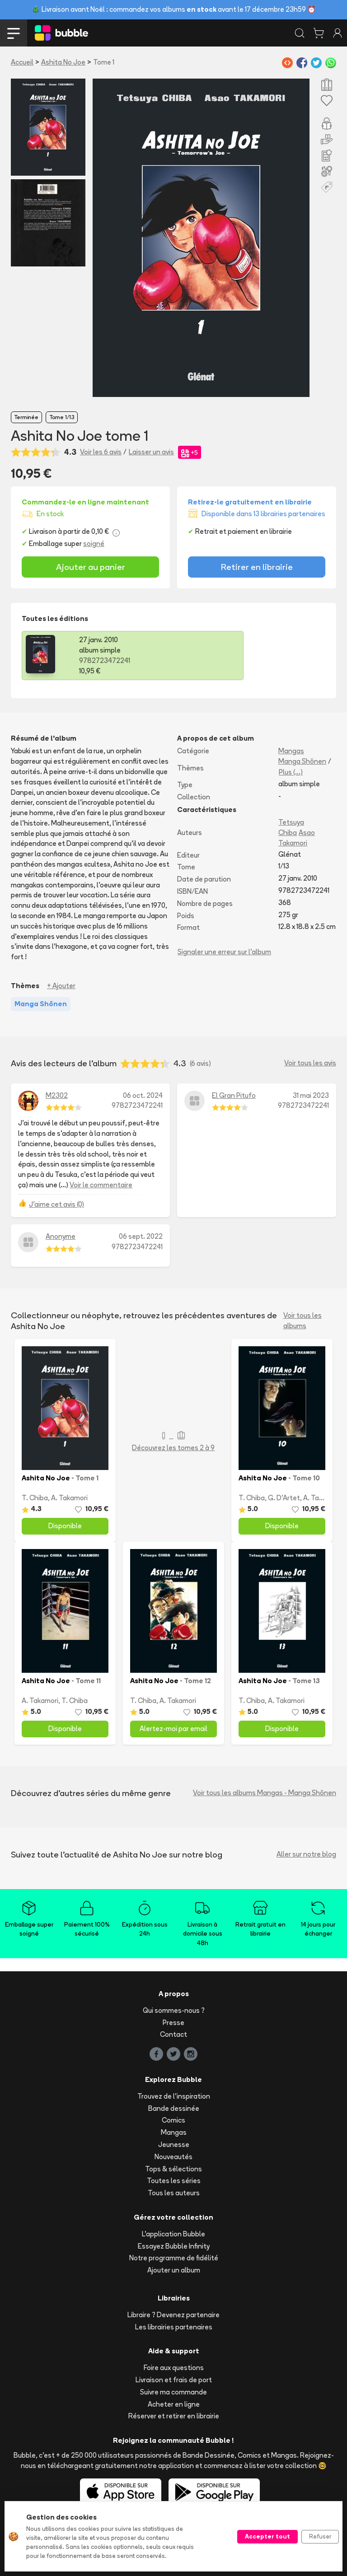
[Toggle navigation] (13, 33)
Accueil (22, 62)
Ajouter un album (173, 2270)
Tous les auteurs (174, 2193)
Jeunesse (173, 2144)
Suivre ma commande (173, 2392)
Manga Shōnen (302, 761)
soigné (93, 543)
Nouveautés (173, 2156)
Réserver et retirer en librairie (173, 2416)
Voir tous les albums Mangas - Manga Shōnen (264, 1792)
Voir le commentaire (101, 1185)
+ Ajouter (61, 985)
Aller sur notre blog (306, 1854)
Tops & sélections (173, 2169)
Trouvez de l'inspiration (173, 2096)
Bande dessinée (173, 2108)
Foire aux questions (174, 2367)
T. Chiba (35, 1497)
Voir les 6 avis (101, 452)
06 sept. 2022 (141, 1236)
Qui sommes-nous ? (174, 2010)
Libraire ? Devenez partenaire (173, 2314)
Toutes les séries (174, 2180)
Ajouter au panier (90, 566)
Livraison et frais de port (174, 2379)
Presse (173, 2022)
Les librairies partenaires (173, 2327)
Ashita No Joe (63, 62)
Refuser (320, 2536)
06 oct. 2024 (143, 1095)
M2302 (57, 1095)
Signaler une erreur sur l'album (224, 951)
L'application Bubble (173, 2234)
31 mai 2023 (311, 1095)
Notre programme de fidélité (173, 2258)
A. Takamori (69, 1497)
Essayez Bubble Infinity (174, 2246)
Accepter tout (267, 2536)
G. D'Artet (284, 1497)
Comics (173, 2120)
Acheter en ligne (174, 2404)
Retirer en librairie (257, 566)
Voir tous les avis (310, 1063)
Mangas (291, 751)
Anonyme (60, 1236)
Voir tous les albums (302, 1320)
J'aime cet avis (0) (56, 1204)
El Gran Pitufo (234, 1095)
